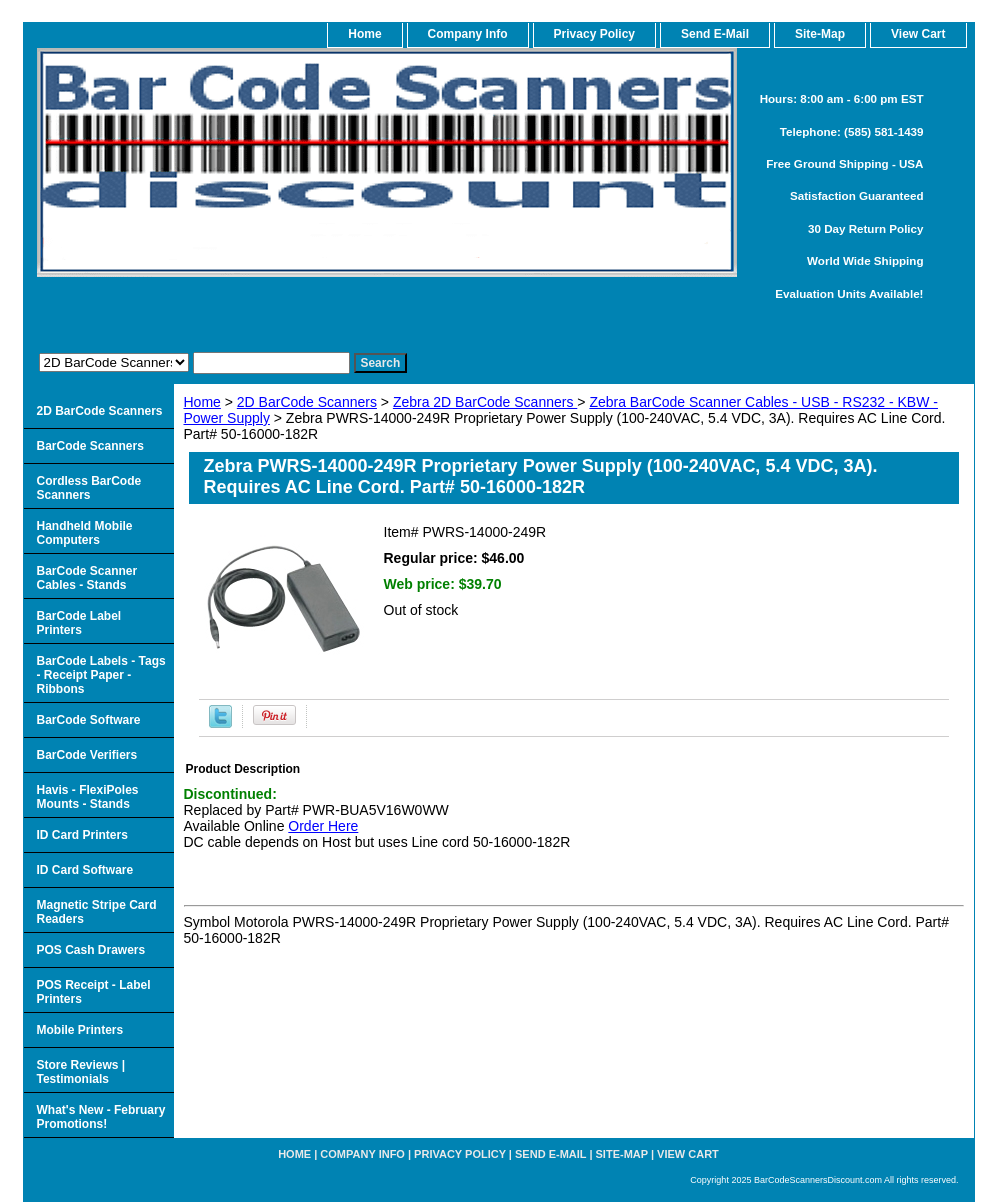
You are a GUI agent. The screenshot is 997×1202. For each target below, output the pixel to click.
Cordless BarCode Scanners (89, 488)
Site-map (622, 1154)
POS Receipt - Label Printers (94, 992)
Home (202, 402)
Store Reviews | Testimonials (81, 1072)
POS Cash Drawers (91, 950)
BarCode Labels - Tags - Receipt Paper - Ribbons (101, 675)
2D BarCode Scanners (307, 402)
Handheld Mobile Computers (85, 533)
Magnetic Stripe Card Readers (97, 912)
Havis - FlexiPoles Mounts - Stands (88, 797)
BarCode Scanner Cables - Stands (87, 578)
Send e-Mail (550, 1154)
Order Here (323, 826)
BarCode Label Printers (79, 623)
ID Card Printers (82, 835)
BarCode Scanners (90, 446)
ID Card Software (85, 870)
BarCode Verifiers (87, 755)
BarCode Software (89, 720)
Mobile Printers (80, 1030)
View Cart (688, 1154)
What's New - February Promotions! (101, 1117)
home (364, 34)
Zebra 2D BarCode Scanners (485, 402)
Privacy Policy (594, 34)
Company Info (468, 34)
